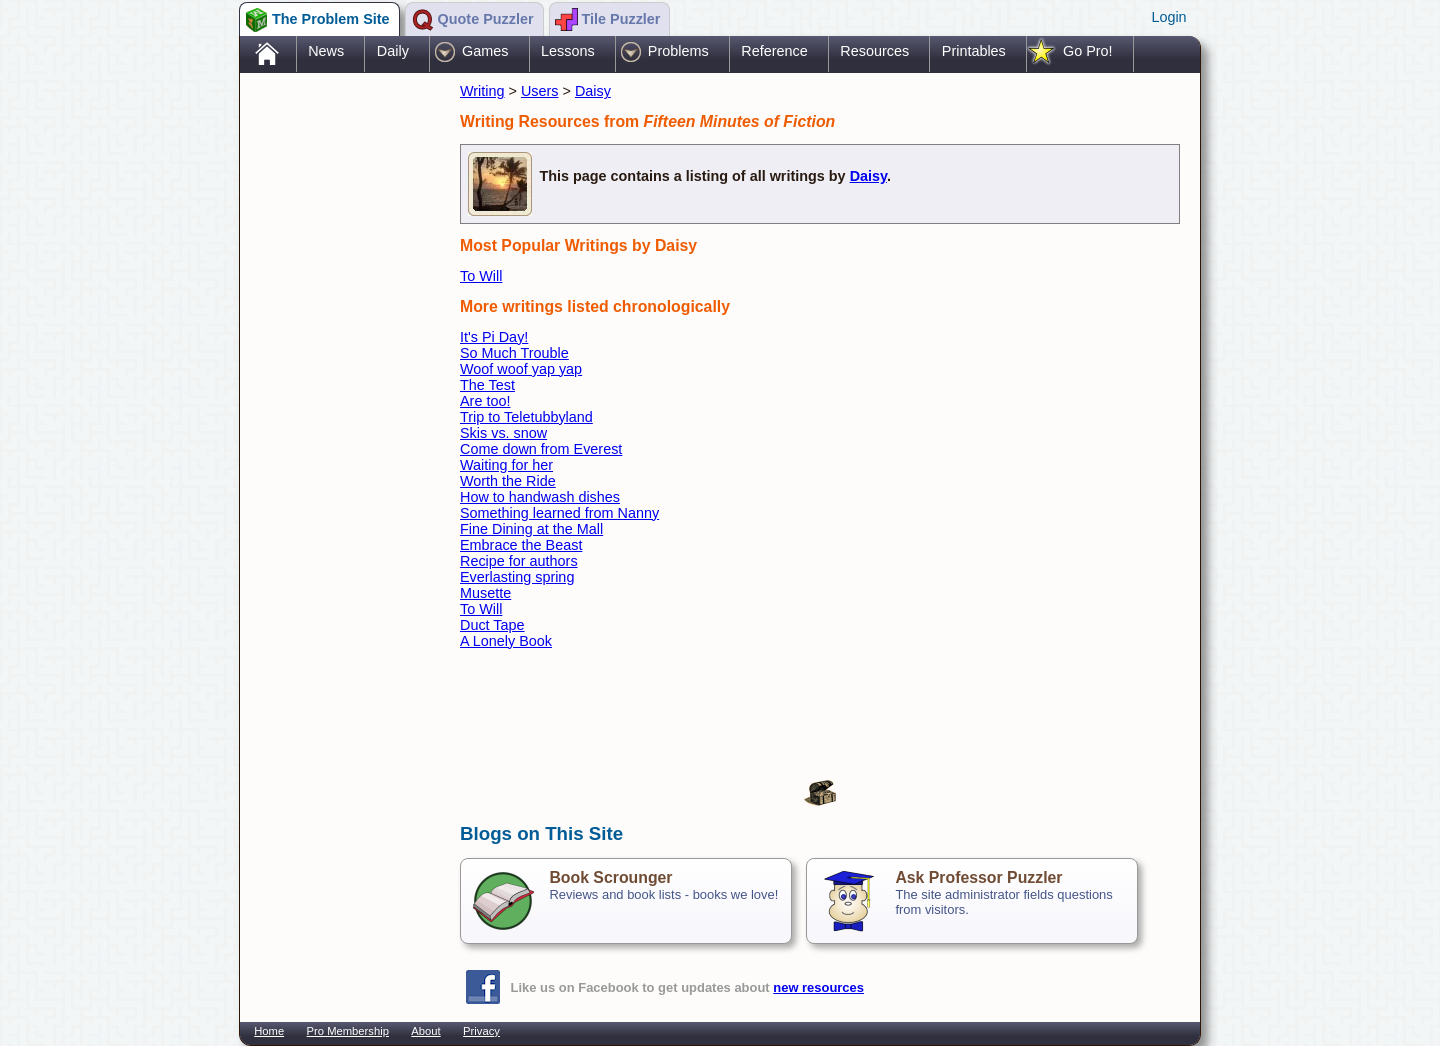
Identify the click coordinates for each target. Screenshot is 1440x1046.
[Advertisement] (340, 393)
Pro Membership (348, 1031)
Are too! (485, 401)
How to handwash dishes (540, 497)
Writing (482, 91)
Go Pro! (1088, 51)
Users (540, 91)
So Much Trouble (514, 353)
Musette (485, 593)
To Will (481, 276)
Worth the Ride (508, 481)
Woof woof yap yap (521, 369)
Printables (974, 51)
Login (1168, 17)
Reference (774, 51)
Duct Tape (492, 625)
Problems (678, 51)
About (425, 1031)
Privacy (481, 1031)
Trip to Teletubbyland (526, 417)
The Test (487, 385)
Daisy (593, 91)
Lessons (568, 51)
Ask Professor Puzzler (978, 877)
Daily (393, 51)
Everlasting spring (517, 577)
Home (269, 1031)
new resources (818, 987)
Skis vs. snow (503, 433)
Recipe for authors (519, 561)
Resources (874, 51)
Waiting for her (506, 465)
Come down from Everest (541, 449)
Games (485, 51)
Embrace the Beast (521, 545)
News (326, 51)
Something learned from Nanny (559, 513)
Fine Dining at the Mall (531, 529)
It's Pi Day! (494, 337)
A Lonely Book (506, 641)
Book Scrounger (610, 877)
